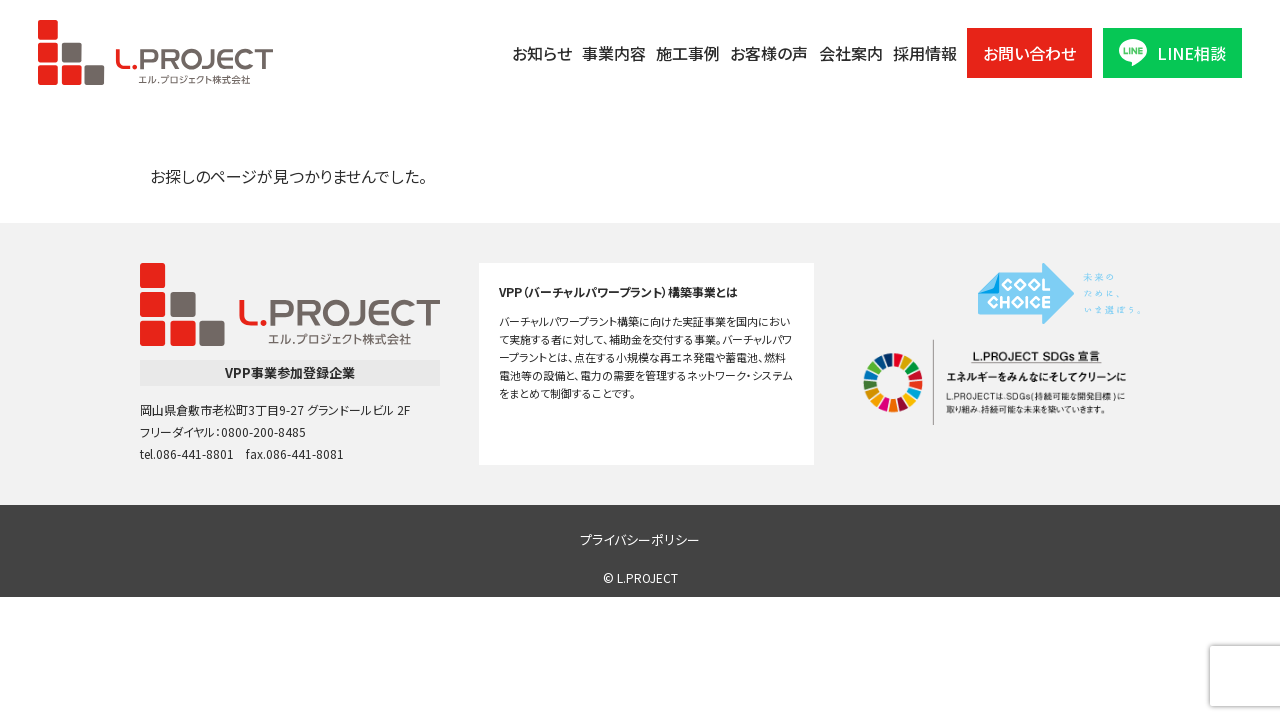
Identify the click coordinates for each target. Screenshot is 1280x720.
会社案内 (851, 53)
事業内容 (614, 53)
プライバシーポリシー (640, 539)
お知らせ (542, 53)
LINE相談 (1172, 52)
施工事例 (688, 53)
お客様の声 (769, 53)
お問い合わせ (1029, 53)
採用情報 (925, 53)
